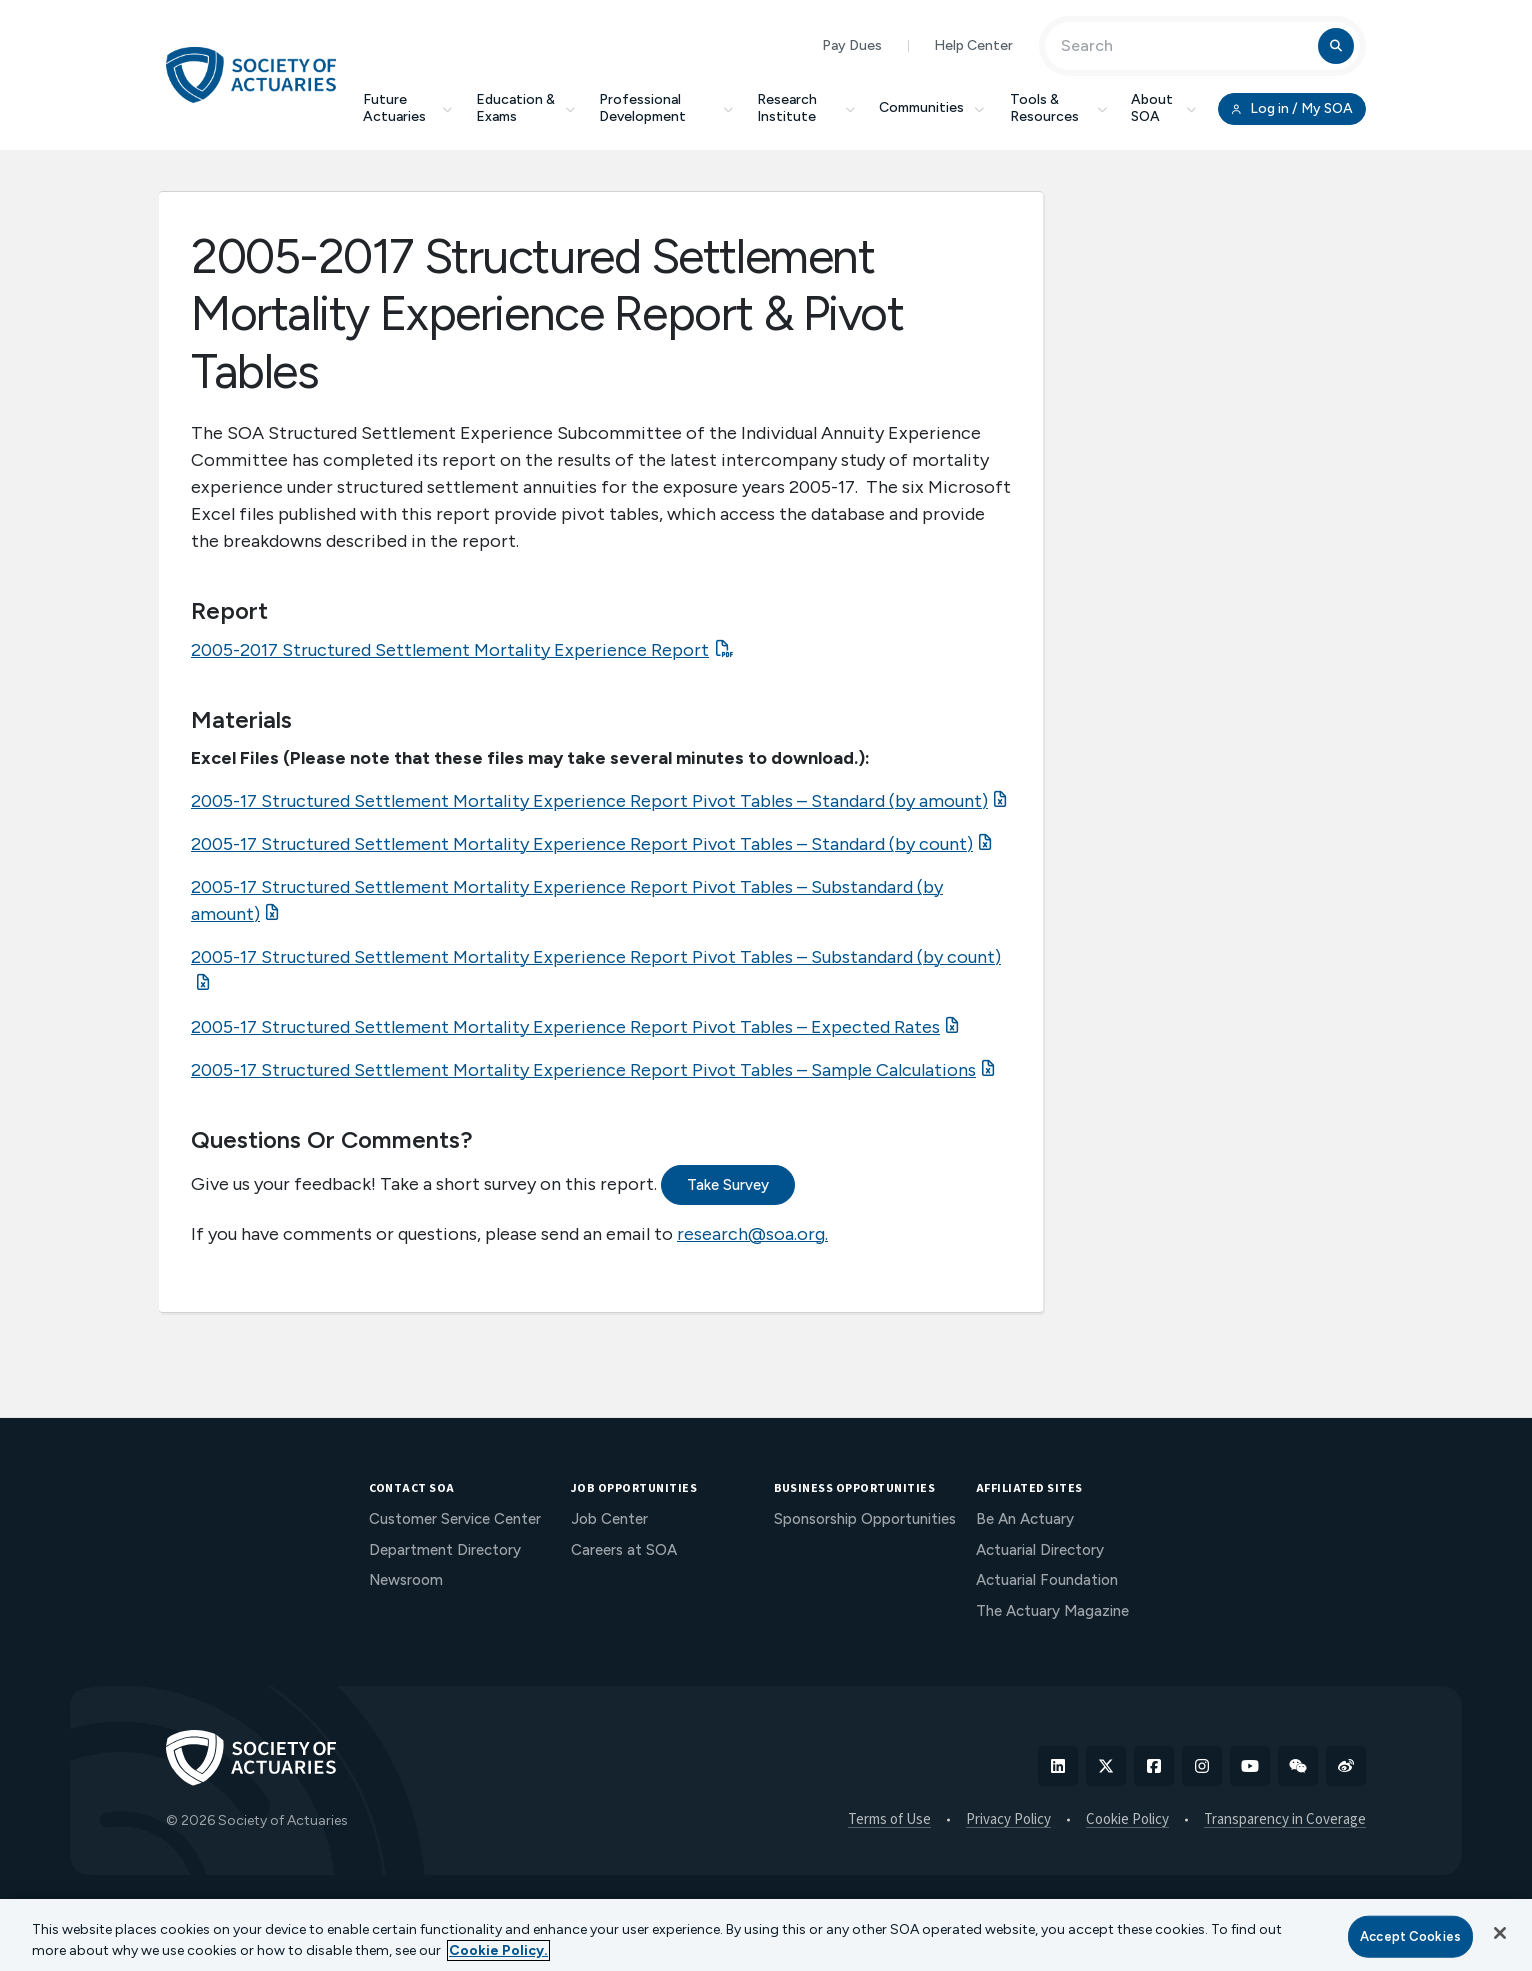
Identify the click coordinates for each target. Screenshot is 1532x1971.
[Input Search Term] (1184, 46)
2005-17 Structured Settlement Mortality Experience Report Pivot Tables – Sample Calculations (583, 1070)
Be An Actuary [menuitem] (1025, 1519)
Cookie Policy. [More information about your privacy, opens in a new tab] (498, 1950)
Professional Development (666, 108)
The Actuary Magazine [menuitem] (1052, 1611)
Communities (933, 107)
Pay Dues (852, 45)
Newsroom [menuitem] (406, 1580)
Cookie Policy (1127, 1820)
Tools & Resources (1058, 108)
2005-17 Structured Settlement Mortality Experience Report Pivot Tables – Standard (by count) (582, 844)
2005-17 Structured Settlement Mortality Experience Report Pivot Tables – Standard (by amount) (589, 801)
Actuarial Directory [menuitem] (1040, 1550)
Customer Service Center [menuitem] (455, 1519)
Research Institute (806, 108)
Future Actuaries (407, 108)
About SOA (1163, 108)
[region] (766, 1935)
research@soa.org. (752, 1234)
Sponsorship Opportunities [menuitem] (865, 1519)
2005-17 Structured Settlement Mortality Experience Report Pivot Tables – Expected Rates (565, 1027)
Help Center (973, 45)
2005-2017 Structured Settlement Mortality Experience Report (450, 650)
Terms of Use (889, 1820)
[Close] (1500, 1933)
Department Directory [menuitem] (445, 1550)
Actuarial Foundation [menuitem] (1047, 1580)
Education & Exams (525, 108)
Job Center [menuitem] (609, 1519)
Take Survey (728, 1185)
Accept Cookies (1410, 1936)
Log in (1292, 109)
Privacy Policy (1008, 1820)
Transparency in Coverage (1285, 1820)
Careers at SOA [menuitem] (624, 1550)
